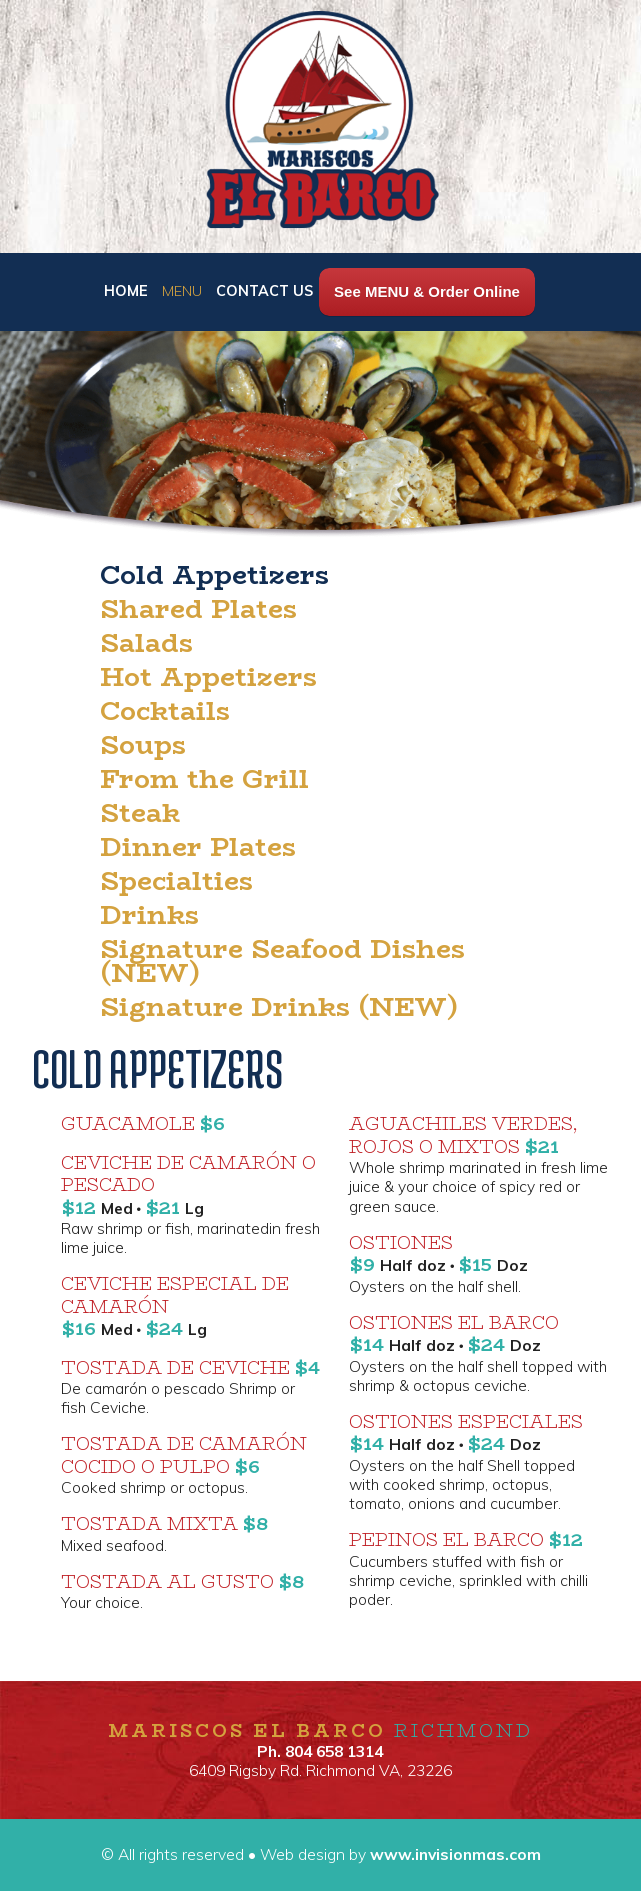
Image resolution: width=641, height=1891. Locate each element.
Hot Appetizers (208, 677)
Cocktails (165, 711)
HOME (128, 291)
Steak (140, 813)
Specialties (176, 881)
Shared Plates (198, 609)
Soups (143, 745)
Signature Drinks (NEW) (279, 1007)
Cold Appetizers (214, 575)
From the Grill (204, 779)
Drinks (149, 915)
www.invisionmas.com (453, 1854)
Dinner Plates (198, 847)
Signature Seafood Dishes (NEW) (282, 961)
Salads (146, 643)
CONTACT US (264, 291)
